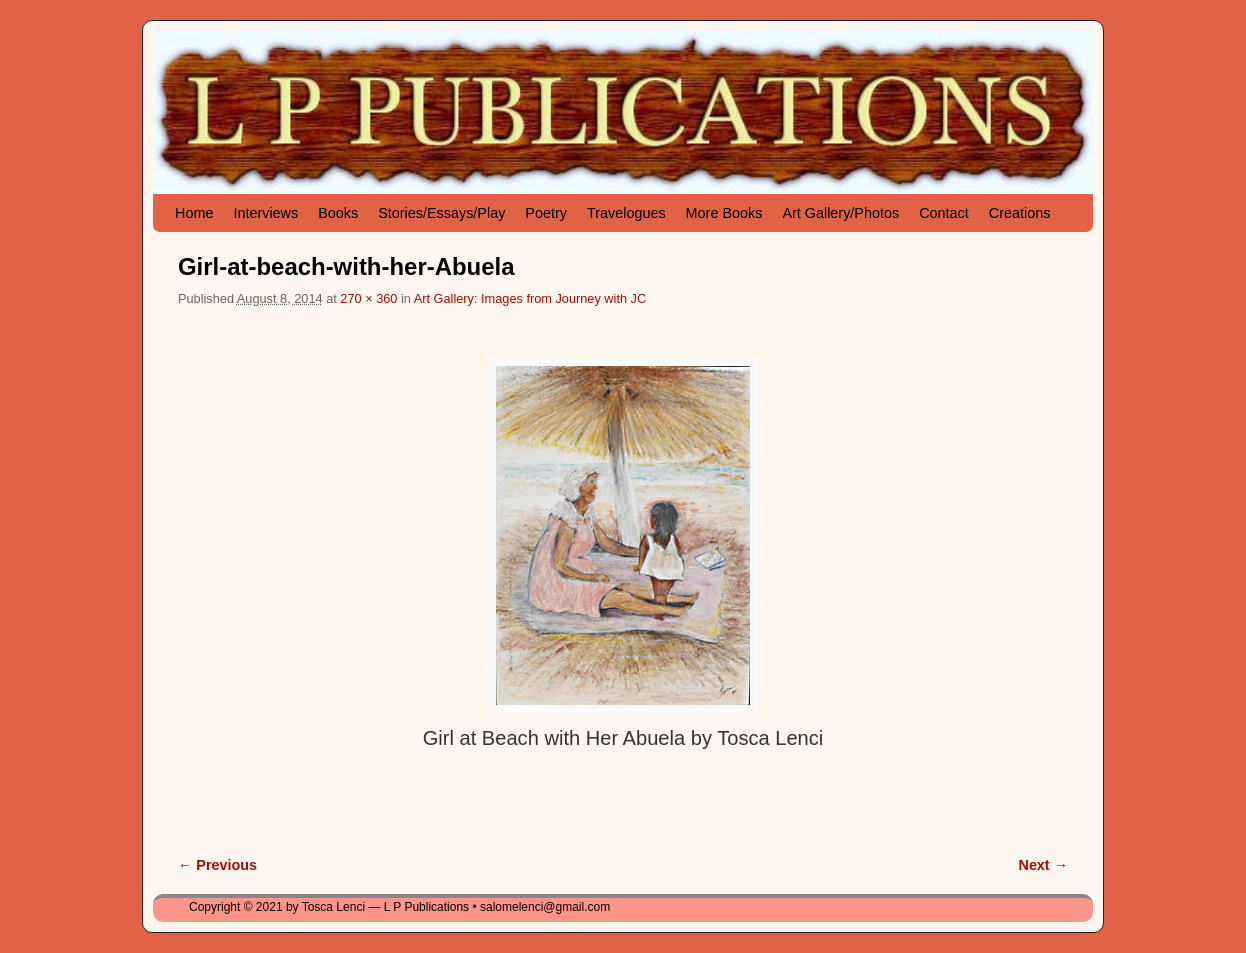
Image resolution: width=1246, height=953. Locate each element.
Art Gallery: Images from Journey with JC (530, 298)
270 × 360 (368, 298)
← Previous (217, 865)
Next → (1043, 865)
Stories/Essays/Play (441, 213)
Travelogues (626, 213)
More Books (724, 213)
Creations (1020, 213)
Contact (944, 213)
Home (194, 213)
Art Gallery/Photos (840, 213)
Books (338, 213)
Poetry (546, 213)
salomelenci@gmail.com (545, 907)
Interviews (265, 213)
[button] (623, 535)
